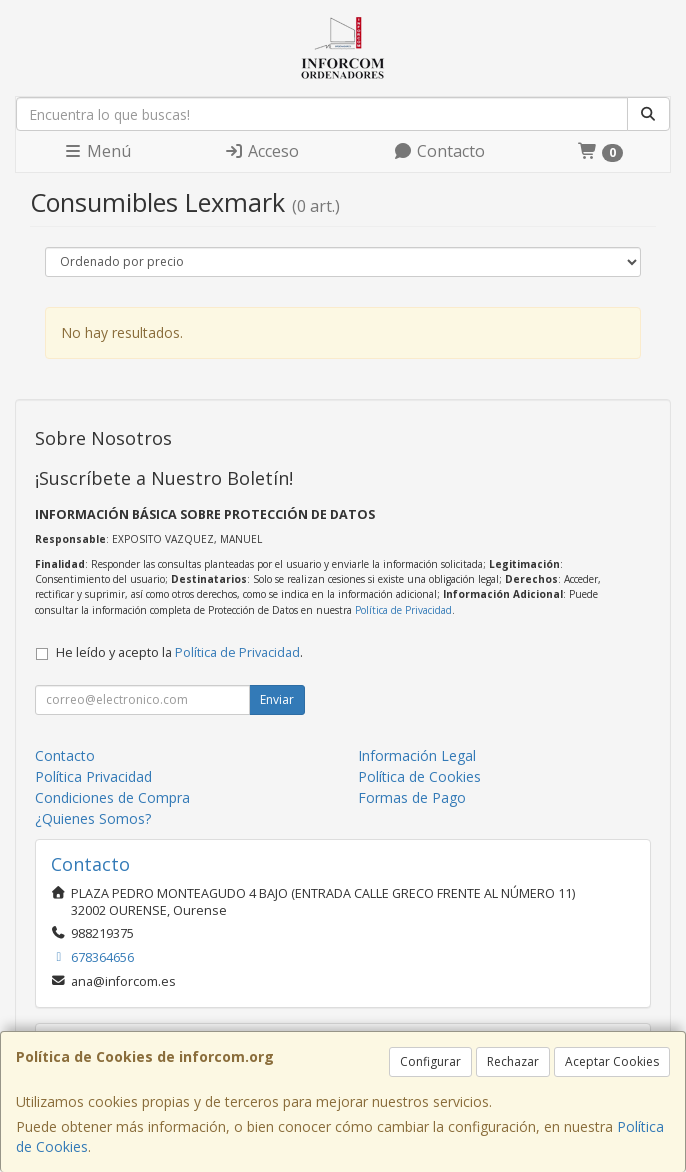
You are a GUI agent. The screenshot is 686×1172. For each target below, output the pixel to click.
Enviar (277, 699)
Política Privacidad (93, 776)
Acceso (261, 151)
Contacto (439, 151)
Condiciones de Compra (112, 797)
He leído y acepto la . (179, 652)
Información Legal (417, 755)
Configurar (430, 1061)
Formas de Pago (412, 797)
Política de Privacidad (403, 610)
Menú (97, 151)
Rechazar (513, 1061)
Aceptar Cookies (612, 1061)
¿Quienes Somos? (93, 818)
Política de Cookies (419, 776)
